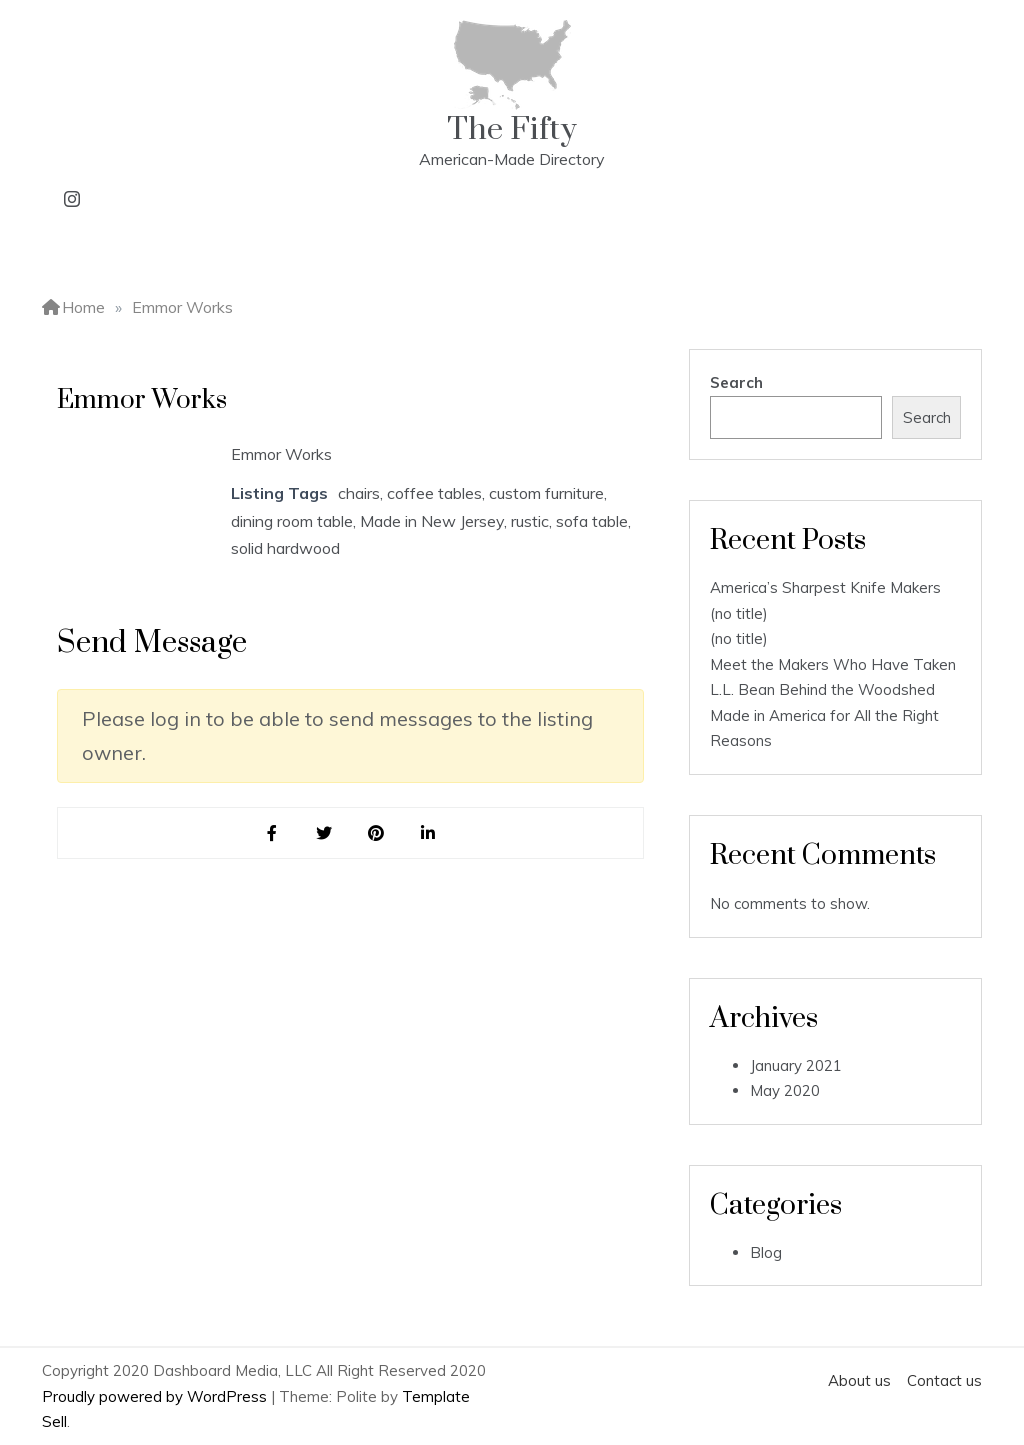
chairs (359, 493)
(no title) (739, 613)
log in (175, 718)
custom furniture (546, 493)
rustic (530, 521)
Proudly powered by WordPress (156, 1396)
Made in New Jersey (432, 521)
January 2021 (796, 1065)
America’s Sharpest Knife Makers (825, 587)
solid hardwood (285, 548)
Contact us (944, 1380)
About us (859, 1380)
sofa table (592, 521)
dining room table (292, 521)
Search (736, 382)
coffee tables (434, 493)
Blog (766, 1252)
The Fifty (512, 129)
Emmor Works (281, 454)
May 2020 (785, 1090)
